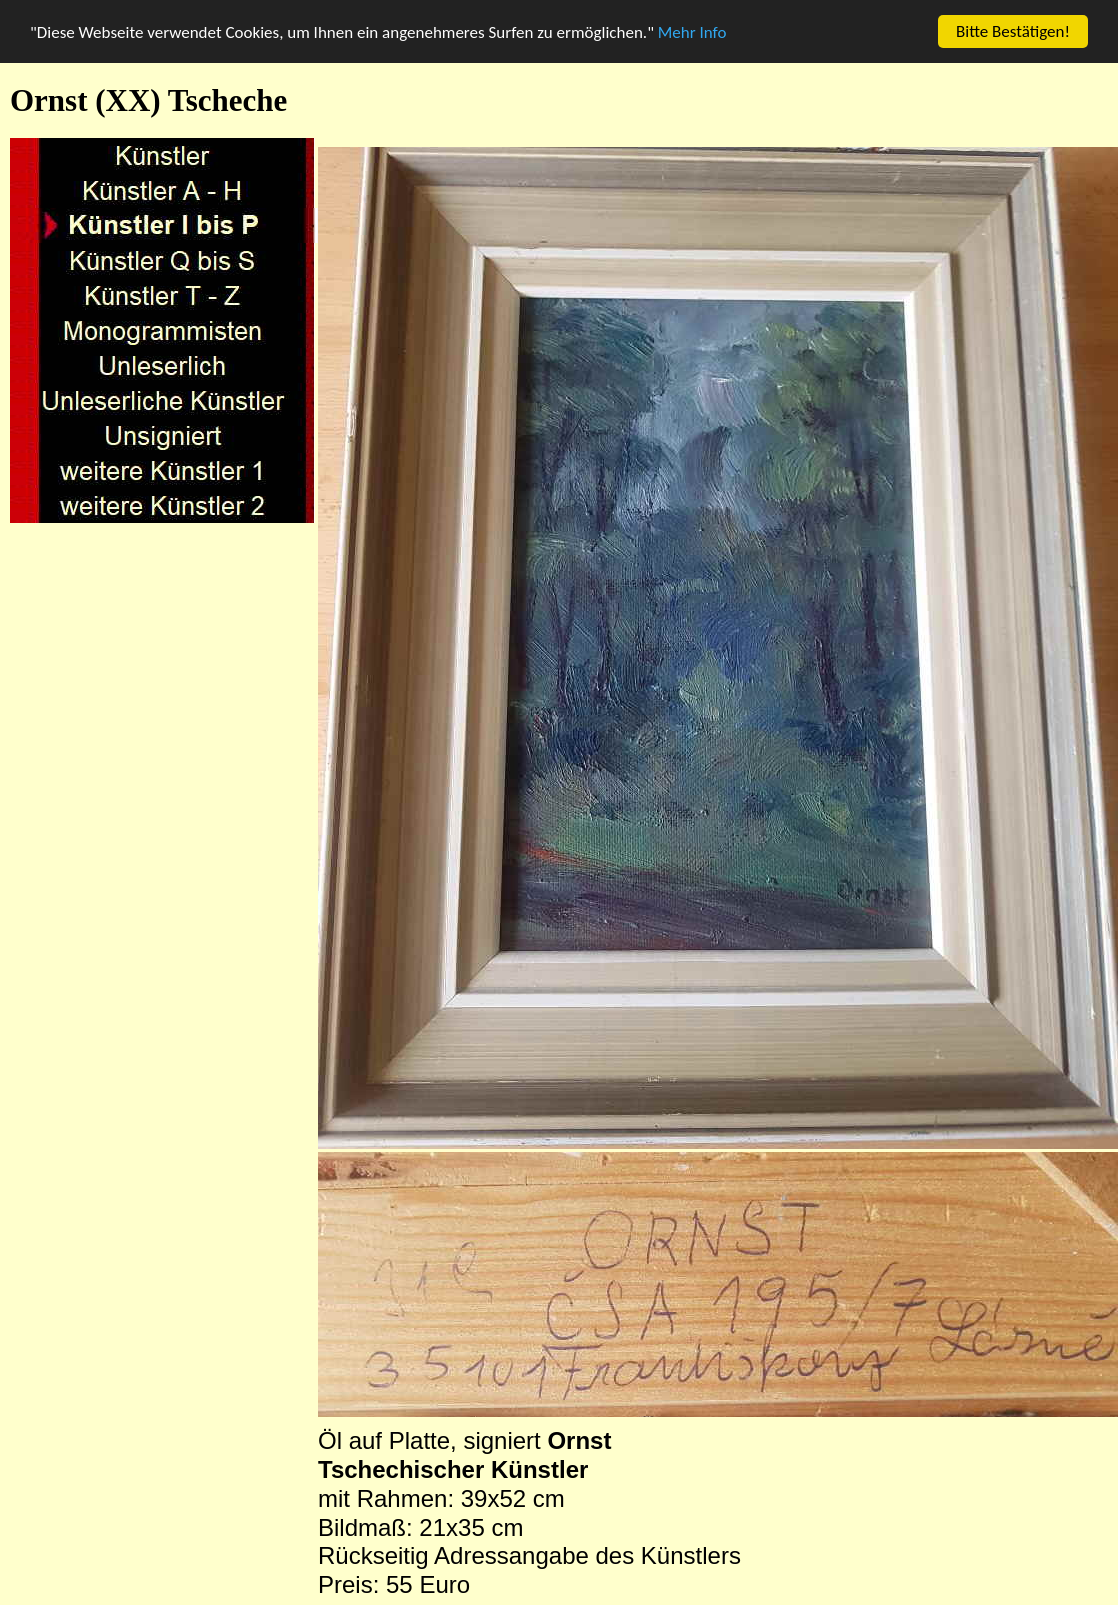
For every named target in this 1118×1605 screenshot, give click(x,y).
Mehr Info (692, 32)
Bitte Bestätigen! (1013, 31)
